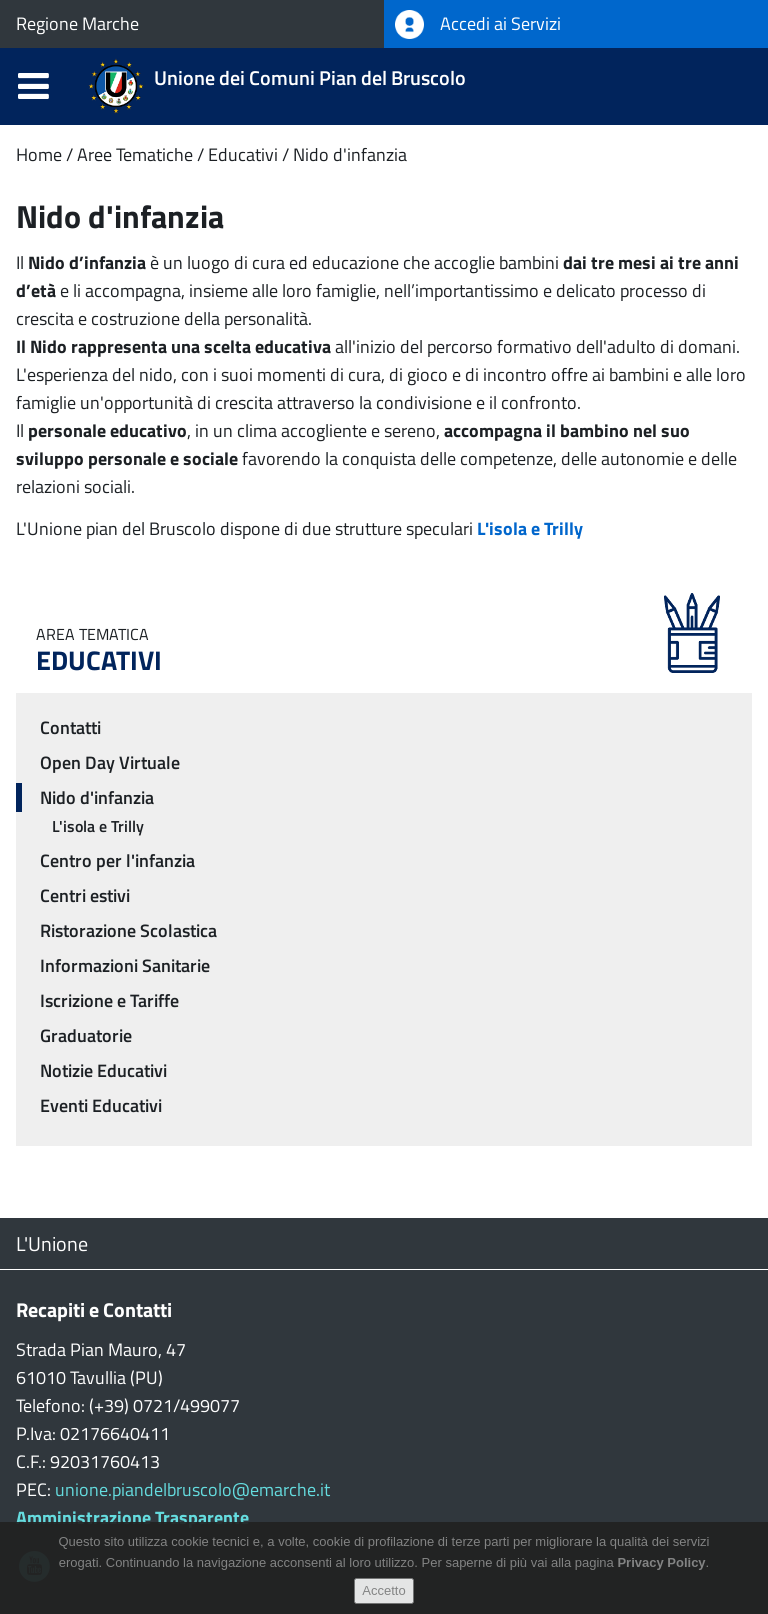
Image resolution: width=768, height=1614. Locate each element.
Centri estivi (85, 895)
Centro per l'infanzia (117, 860)
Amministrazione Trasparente (132, 1517)
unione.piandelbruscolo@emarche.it (192, 1489)
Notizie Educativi (103, 1070)
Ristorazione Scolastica (128, 930)
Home (39, 154)
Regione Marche (77, 23)
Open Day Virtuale (110, 762)
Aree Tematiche (135, 154)
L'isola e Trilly (98, 826)
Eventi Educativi (101, 1105)
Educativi (243, 154)
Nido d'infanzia (350, 154)
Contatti (70, 727)
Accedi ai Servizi (478, 24)
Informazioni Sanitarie (125, 965)
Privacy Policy (661, 1562)
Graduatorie (86, 1035)
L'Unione (52, 1243)
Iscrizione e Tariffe (109, 1000)
